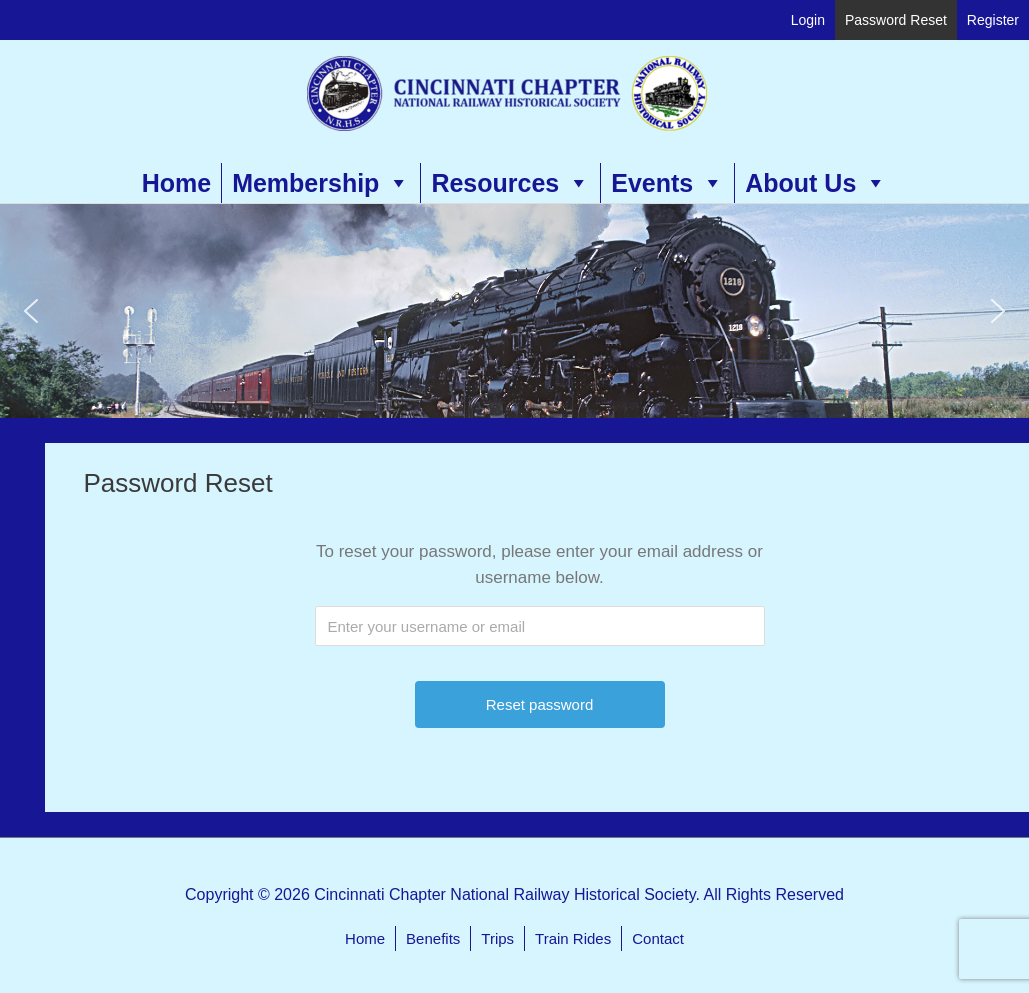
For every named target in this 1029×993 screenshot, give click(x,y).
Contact (658, 938)
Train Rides (573, 938)
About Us (816, 183)
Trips (497, 938)
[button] (31, 311)
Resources (510, 183)
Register (993, 20)
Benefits (433, 938)
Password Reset (896, 20)
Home (176, 183)
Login (808, 20)
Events (667, 183)
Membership (321, 183)
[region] (514, 311)
